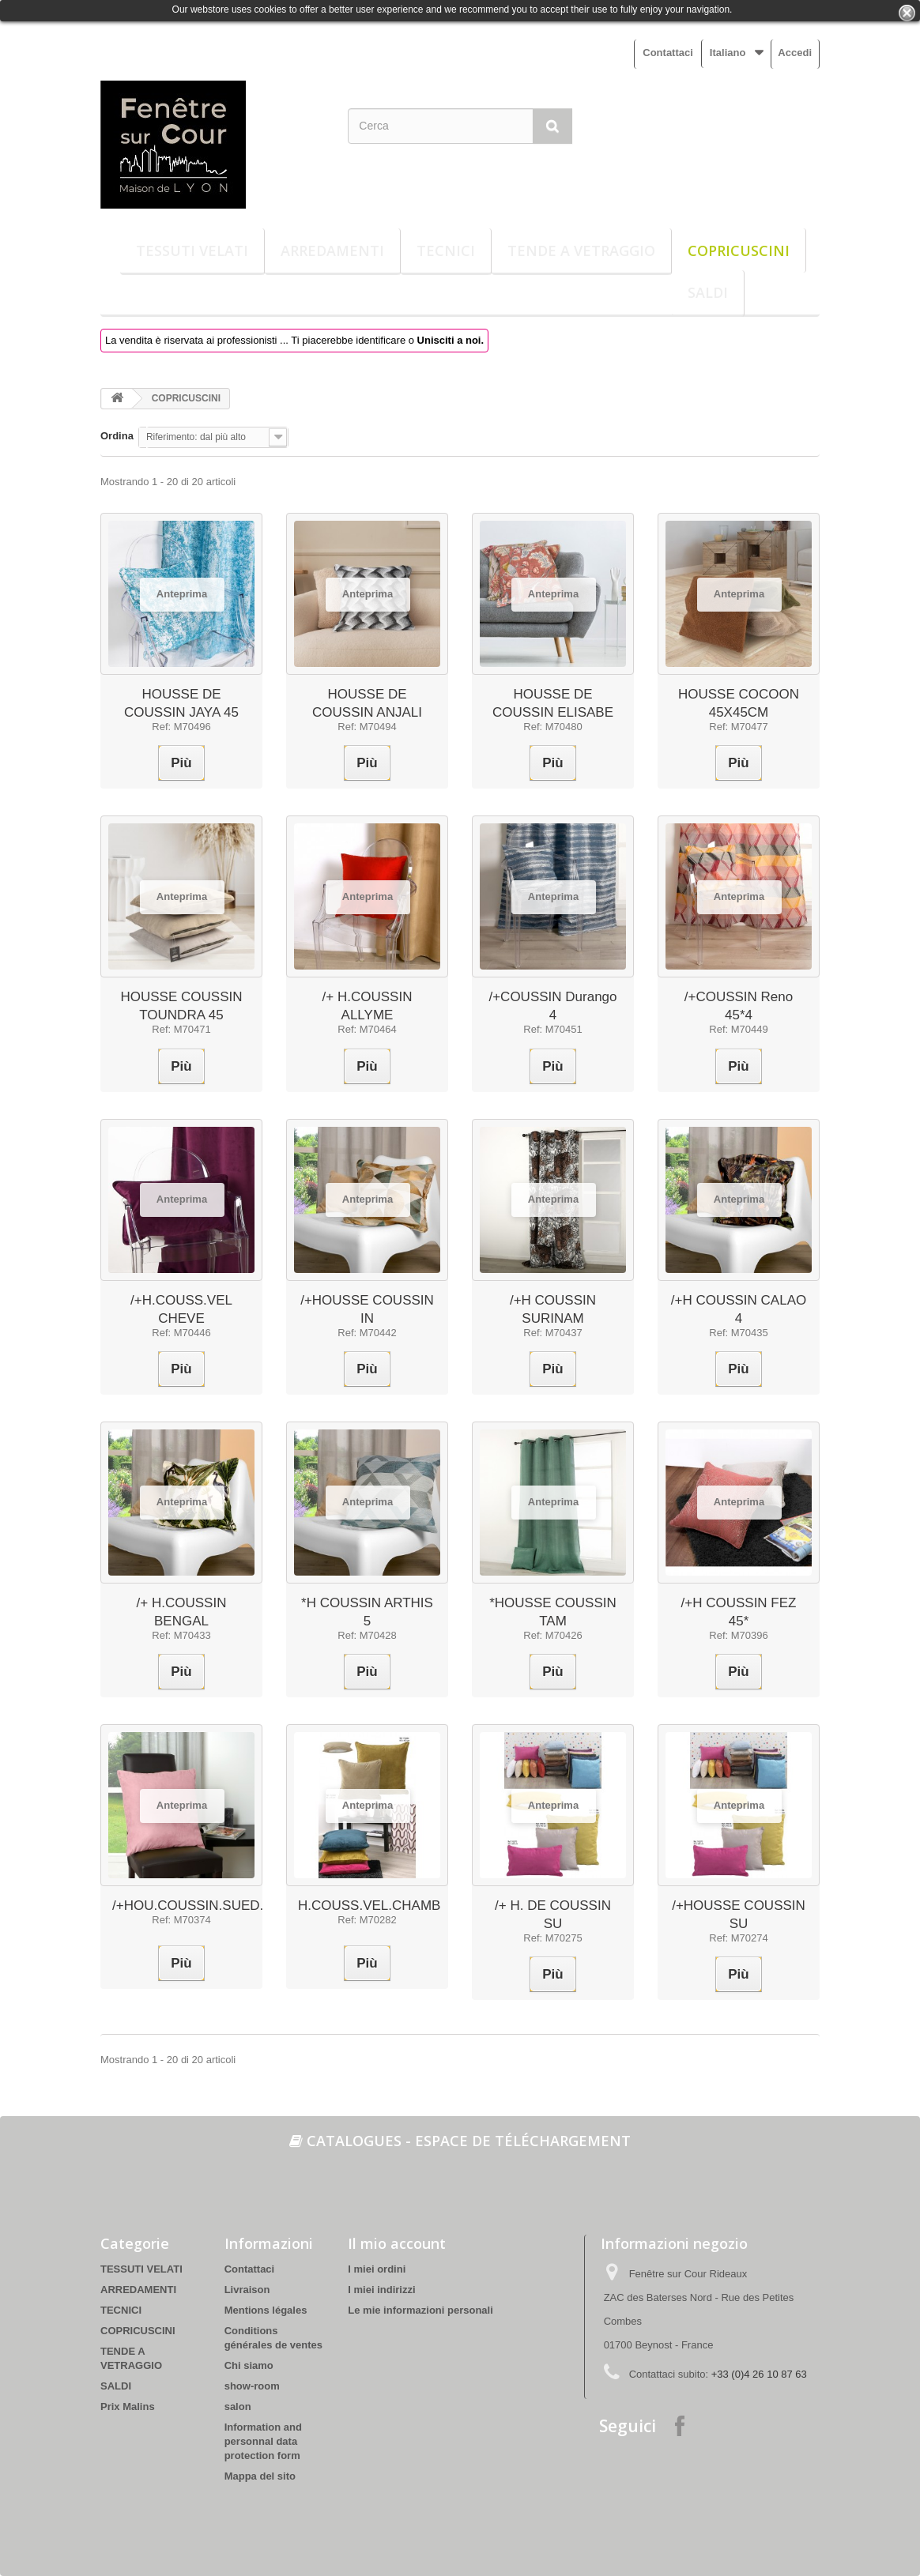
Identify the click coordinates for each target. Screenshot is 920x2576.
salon (237, 2406)
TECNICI (446, 250)
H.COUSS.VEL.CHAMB (369, 1905)
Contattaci (668, 52)
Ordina (117, 436)
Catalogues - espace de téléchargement (460, 2140)
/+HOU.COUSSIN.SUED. (187, 1905)
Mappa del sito (260, 2476)
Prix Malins (127, 2406)
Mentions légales (265, 2310)
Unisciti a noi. (451, 340)
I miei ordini (376, 2269)
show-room (252, 2386)
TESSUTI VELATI (192, 250)
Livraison (247, 2289)
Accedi (795, 52)
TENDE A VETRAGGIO (581, 250)
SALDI (708, 292)
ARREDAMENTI (332, 250)
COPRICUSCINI (739, 250)
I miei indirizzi (381, 2289)
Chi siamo (248, 2365)
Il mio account (397, 2243)
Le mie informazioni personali (420, 2310)
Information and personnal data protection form (263, 2441)
